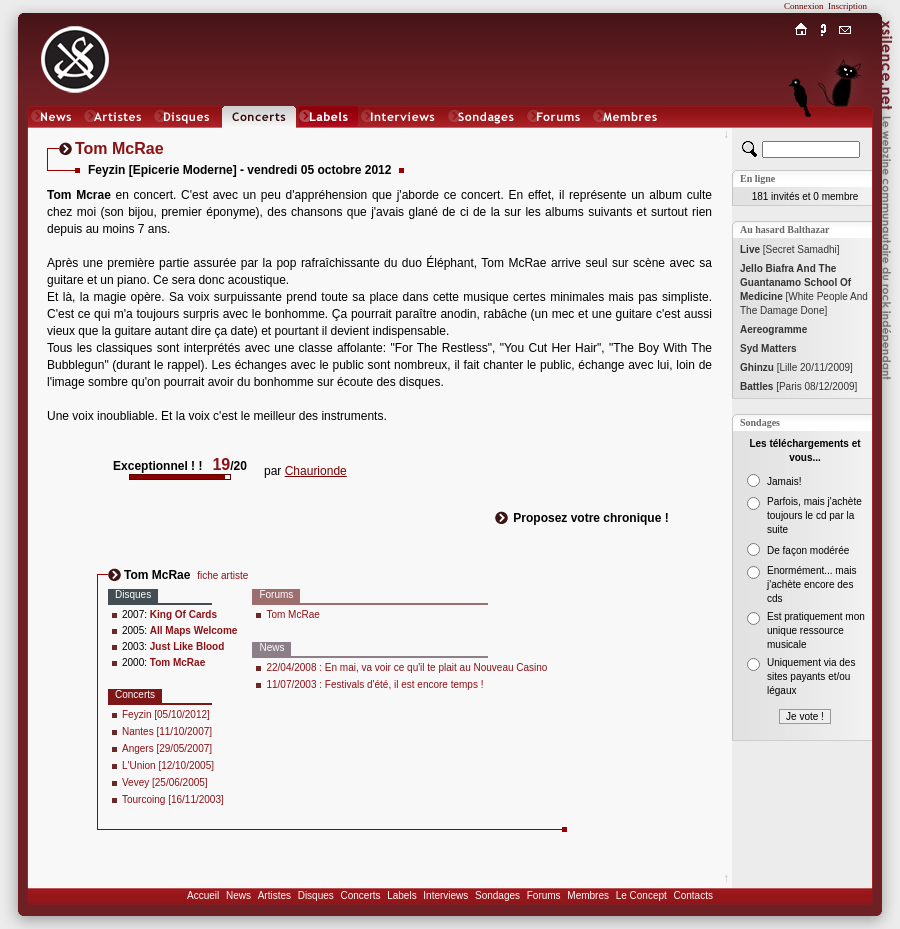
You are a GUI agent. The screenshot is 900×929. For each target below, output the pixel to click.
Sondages (497, 895)
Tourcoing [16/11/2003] (173, 799)
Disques (316, 895)
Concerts (360, 895)
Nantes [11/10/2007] (167, 731)
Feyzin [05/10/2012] (166, 714)
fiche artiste (222, 575)
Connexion (804, 6)
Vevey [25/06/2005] (165, 782)
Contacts (692, 895)
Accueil (203, 895)
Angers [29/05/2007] (167, 748)
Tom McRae (292, 614)
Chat (845, 136)
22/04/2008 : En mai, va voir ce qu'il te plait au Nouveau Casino (406, 667)
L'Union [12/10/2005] (168, 765)
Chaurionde (316, 471)
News (238, 895)
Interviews (445, 895)
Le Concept (641, 895)
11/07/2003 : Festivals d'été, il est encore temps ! (374, 684)
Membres (588, 895)
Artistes (274, 895)
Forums (544, 895)
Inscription (847, 6)
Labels (401, 895)
